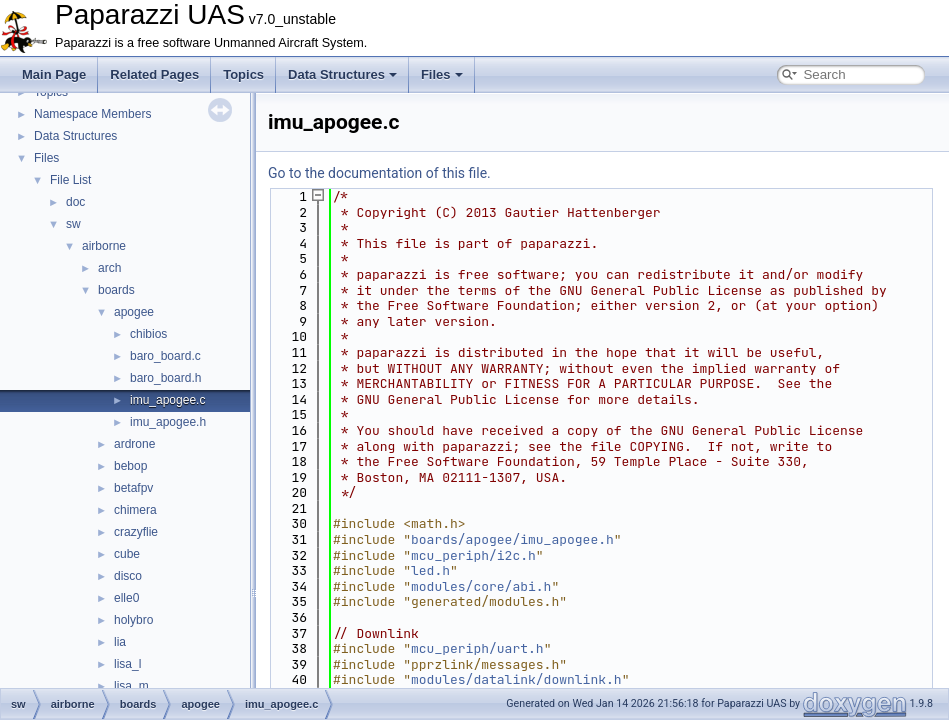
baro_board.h (165, 378)
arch (109, 268)
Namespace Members (92, 114)
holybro (133, 620)
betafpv (133, 488)
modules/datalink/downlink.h (516, 679)
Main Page (54, 74)
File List (70, 180)
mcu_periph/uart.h (477, 648)
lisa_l (127, 664)
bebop (130, 466)
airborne (104, 246)
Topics (243, 74)
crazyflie (136, 532)
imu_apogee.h (168, 422)
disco (128, 576)
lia (120, 642)
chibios (148, 334)
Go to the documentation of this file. (379, 173)
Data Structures (342, 74)
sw (73, 224)
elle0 (126, 598)
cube (127, 554)
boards (116, 290)
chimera (135, 510)
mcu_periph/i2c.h (473, 555)
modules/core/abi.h (481, 586)
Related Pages (154, 74)
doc (75, 202)
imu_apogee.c (167, 400)
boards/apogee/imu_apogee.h (512, 539)
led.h (430, 570)
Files (442, 74)
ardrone (134, 444)
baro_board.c (165, 356)
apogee (134, 312)
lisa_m (131, 686)
